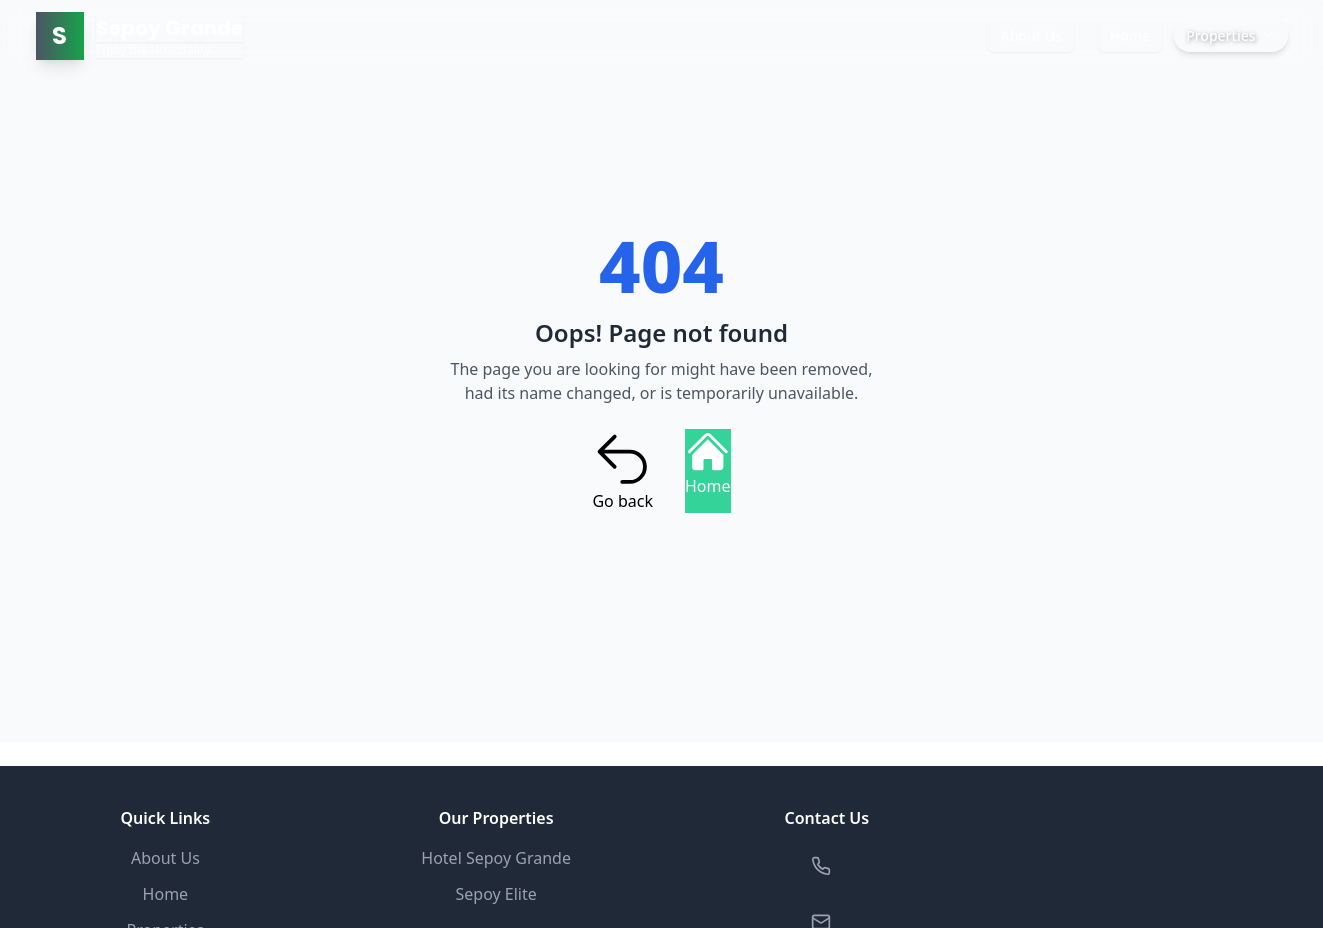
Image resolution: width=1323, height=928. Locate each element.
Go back (622, 471)
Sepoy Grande (169, 28)
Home (1130, 35)
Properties (1230, 35)
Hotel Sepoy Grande (496, 858)
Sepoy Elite (495, 894)
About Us (1030, 35)
